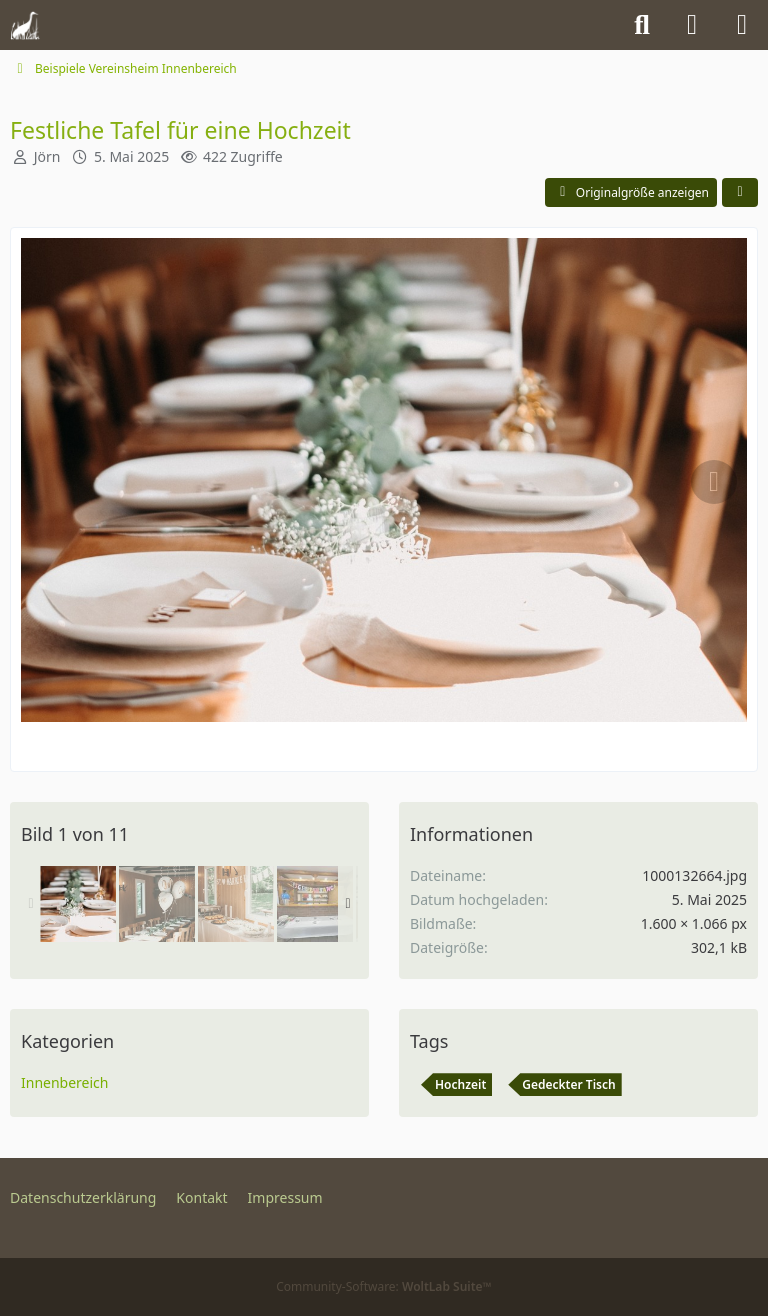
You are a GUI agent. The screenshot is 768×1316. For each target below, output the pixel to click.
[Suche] (642, 25)
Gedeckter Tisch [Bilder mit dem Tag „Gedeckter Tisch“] (568, 1084)
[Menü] (742, 25)
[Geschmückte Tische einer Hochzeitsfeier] (157, 904)
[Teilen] (740, 193)
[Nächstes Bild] (714, 482)
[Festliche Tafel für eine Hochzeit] (78, 904)
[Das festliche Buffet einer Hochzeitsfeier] (236, 904)
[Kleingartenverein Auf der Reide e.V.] (25, 25)
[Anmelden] (692, 25)
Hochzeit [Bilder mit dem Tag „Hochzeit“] (460, 1084)
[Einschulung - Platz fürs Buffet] (315, 904)
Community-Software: (384, 1286)
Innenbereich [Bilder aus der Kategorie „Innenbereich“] (65, 1082)
